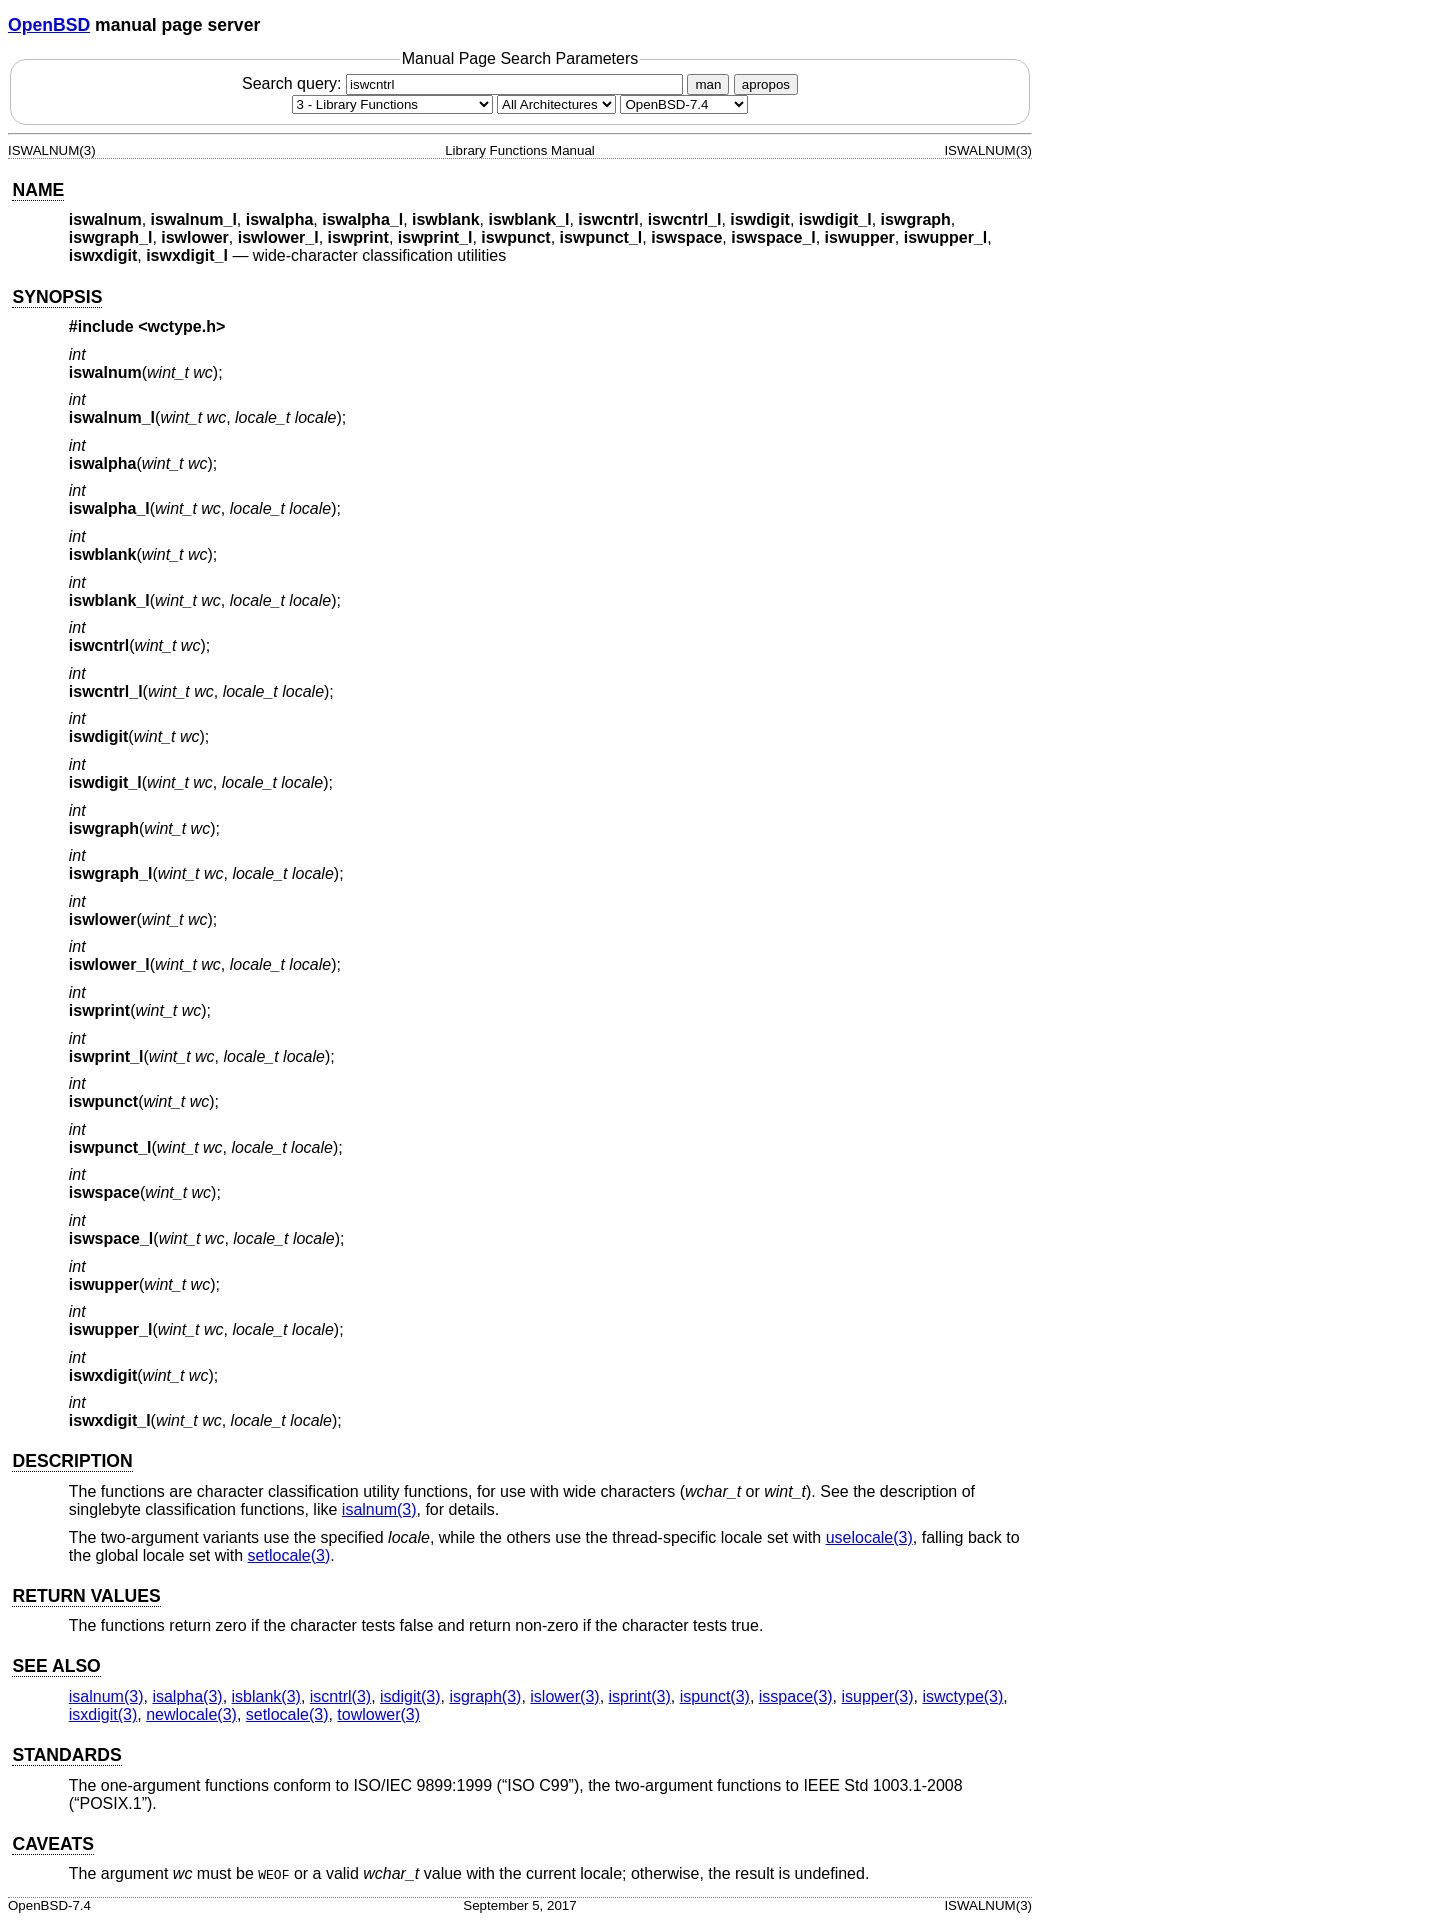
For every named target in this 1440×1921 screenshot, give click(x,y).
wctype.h (182, 326)
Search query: (465, 83)
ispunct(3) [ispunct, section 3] (715, 1696)
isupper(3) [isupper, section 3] (878, 1696)
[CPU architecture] (556, 104)
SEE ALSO (56, 1666)
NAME (38, 190)
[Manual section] (392, 104)
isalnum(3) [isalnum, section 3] (379, 1509)
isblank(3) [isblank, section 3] (266, 1696)
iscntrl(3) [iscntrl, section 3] (340, 1696)
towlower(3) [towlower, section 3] (378, 1714)
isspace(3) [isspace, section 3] (796, 1696)
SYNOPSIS (57, 297)
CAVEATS (52, 1844)
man (708, 84)
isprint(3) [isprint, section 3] (640, 1696)
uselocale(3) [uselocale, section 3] (869, 1537)
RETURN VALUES (86, 1596)
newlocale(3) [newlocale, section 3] (191, 1714)
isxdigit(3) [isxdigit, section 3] (103, 1714)
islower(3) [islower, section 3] (564, 1696)
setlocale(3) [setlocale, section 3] (289, 1555)
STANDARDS (66, 1755)
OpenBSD (49, 25)
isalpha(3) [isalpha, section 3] (187, 1696)
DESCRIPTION (72, 1461)
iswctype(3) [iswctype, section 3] (962, 1696)
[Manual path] (684, 104)
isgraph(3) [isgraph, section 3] (485, 1696)
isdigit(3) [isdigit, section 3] (410, 1696)
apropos (766, 84)
